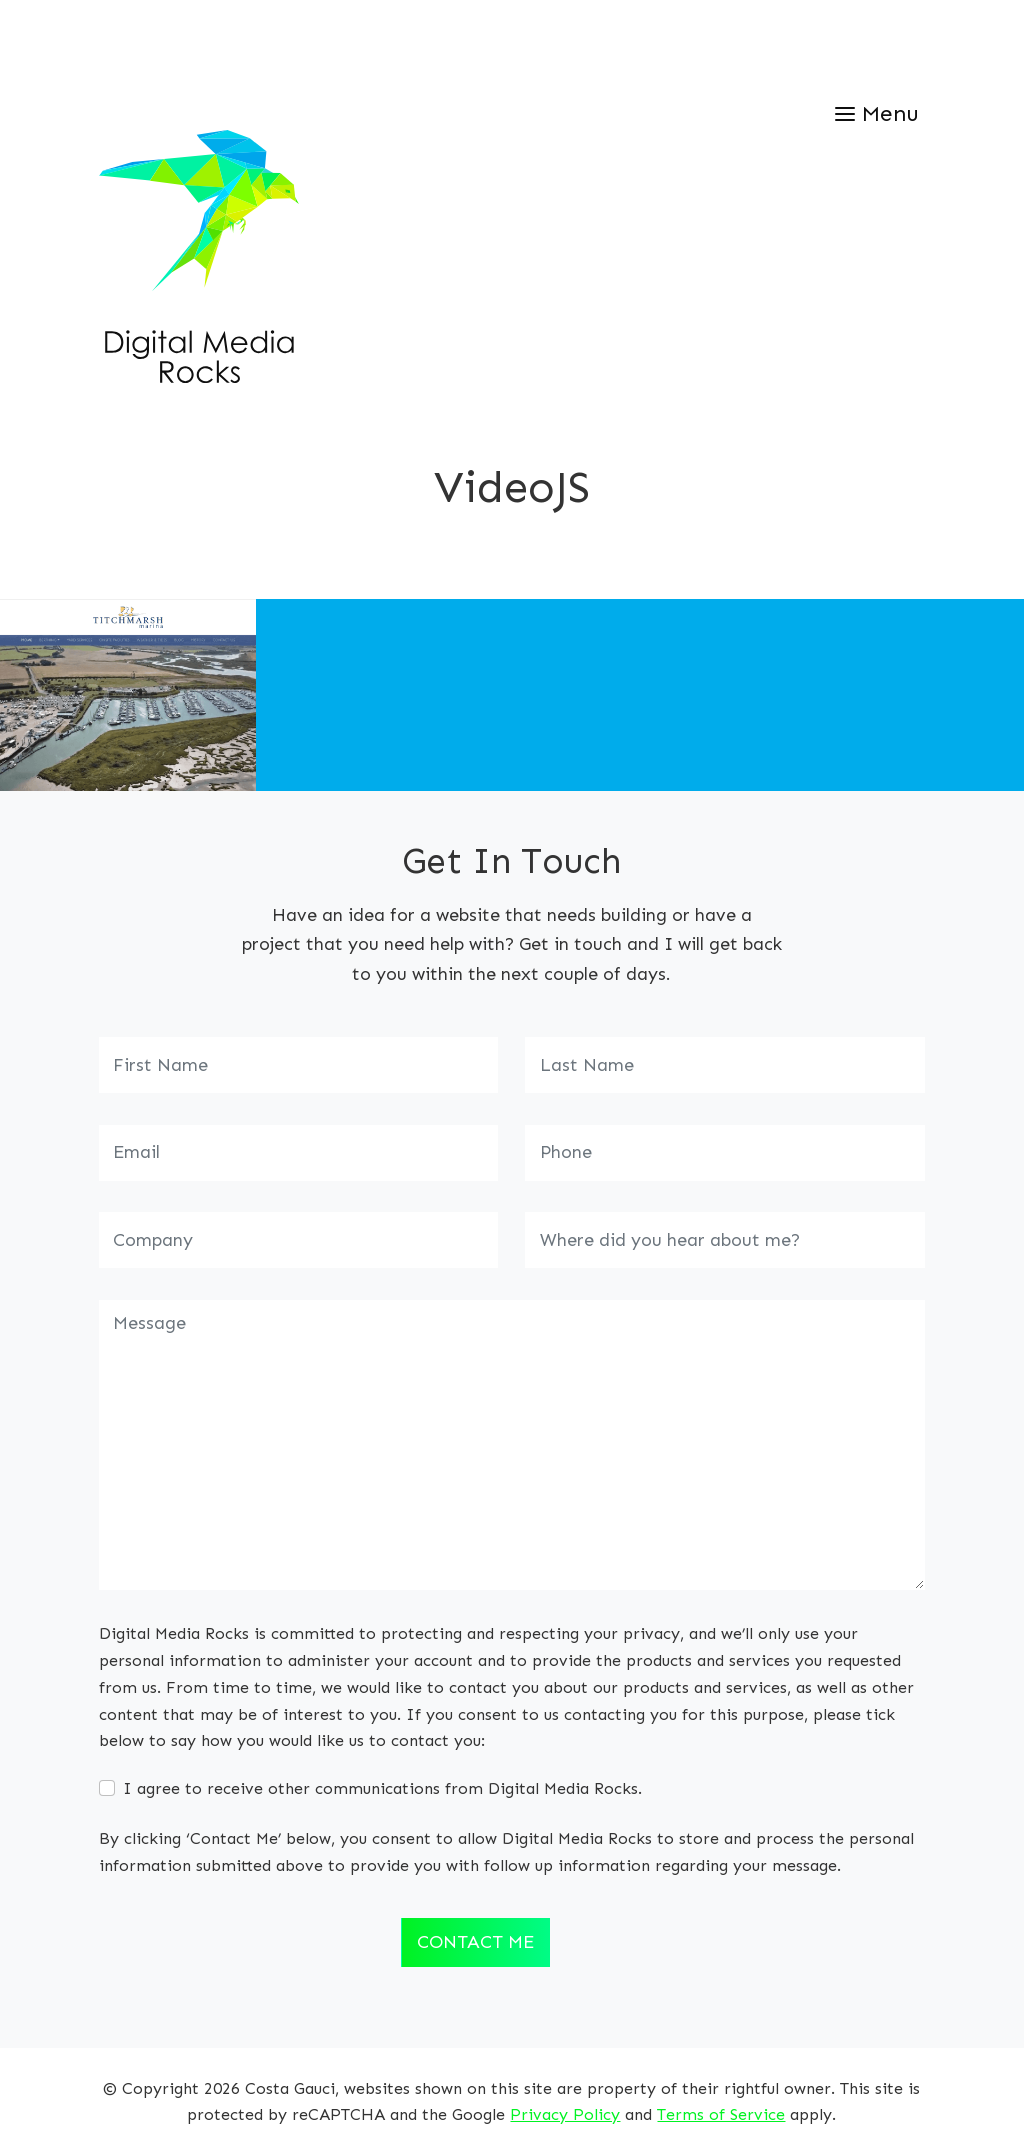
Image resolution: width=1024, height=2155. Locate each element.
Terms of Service (721, 2114)
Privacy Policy (565, 2114)
